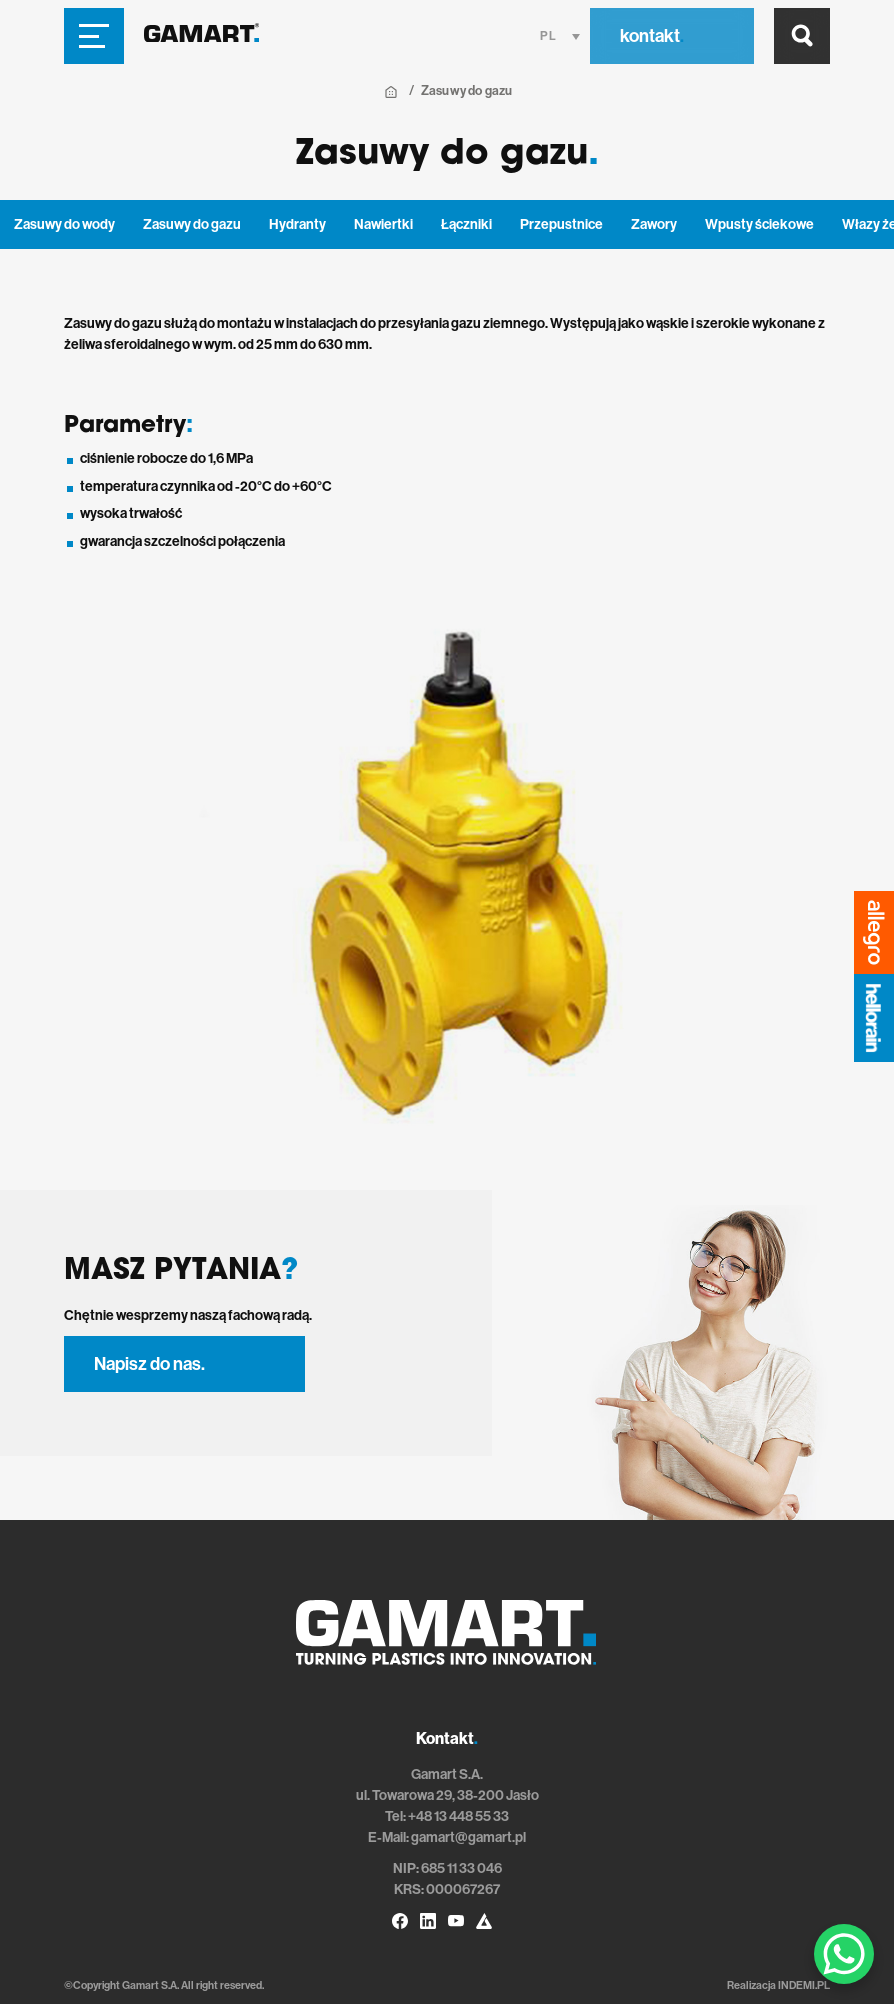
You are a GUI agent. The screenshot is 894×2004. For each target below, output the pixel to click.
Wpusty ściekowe (759, 224)
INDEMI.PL (804, 1985)
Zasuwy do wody (64, 224)
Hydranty (297, 224)
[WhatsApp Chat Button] (844, 1954)
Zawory (654, 224)
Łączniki (466, 224)
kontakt (652, 36)
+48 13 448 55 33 (458, 1816)
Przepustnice (561, 224)
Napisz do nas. (149, 1364)
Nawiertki (383, 224)
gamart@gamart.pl (468, 1837)
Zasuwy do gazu (192, 224)
